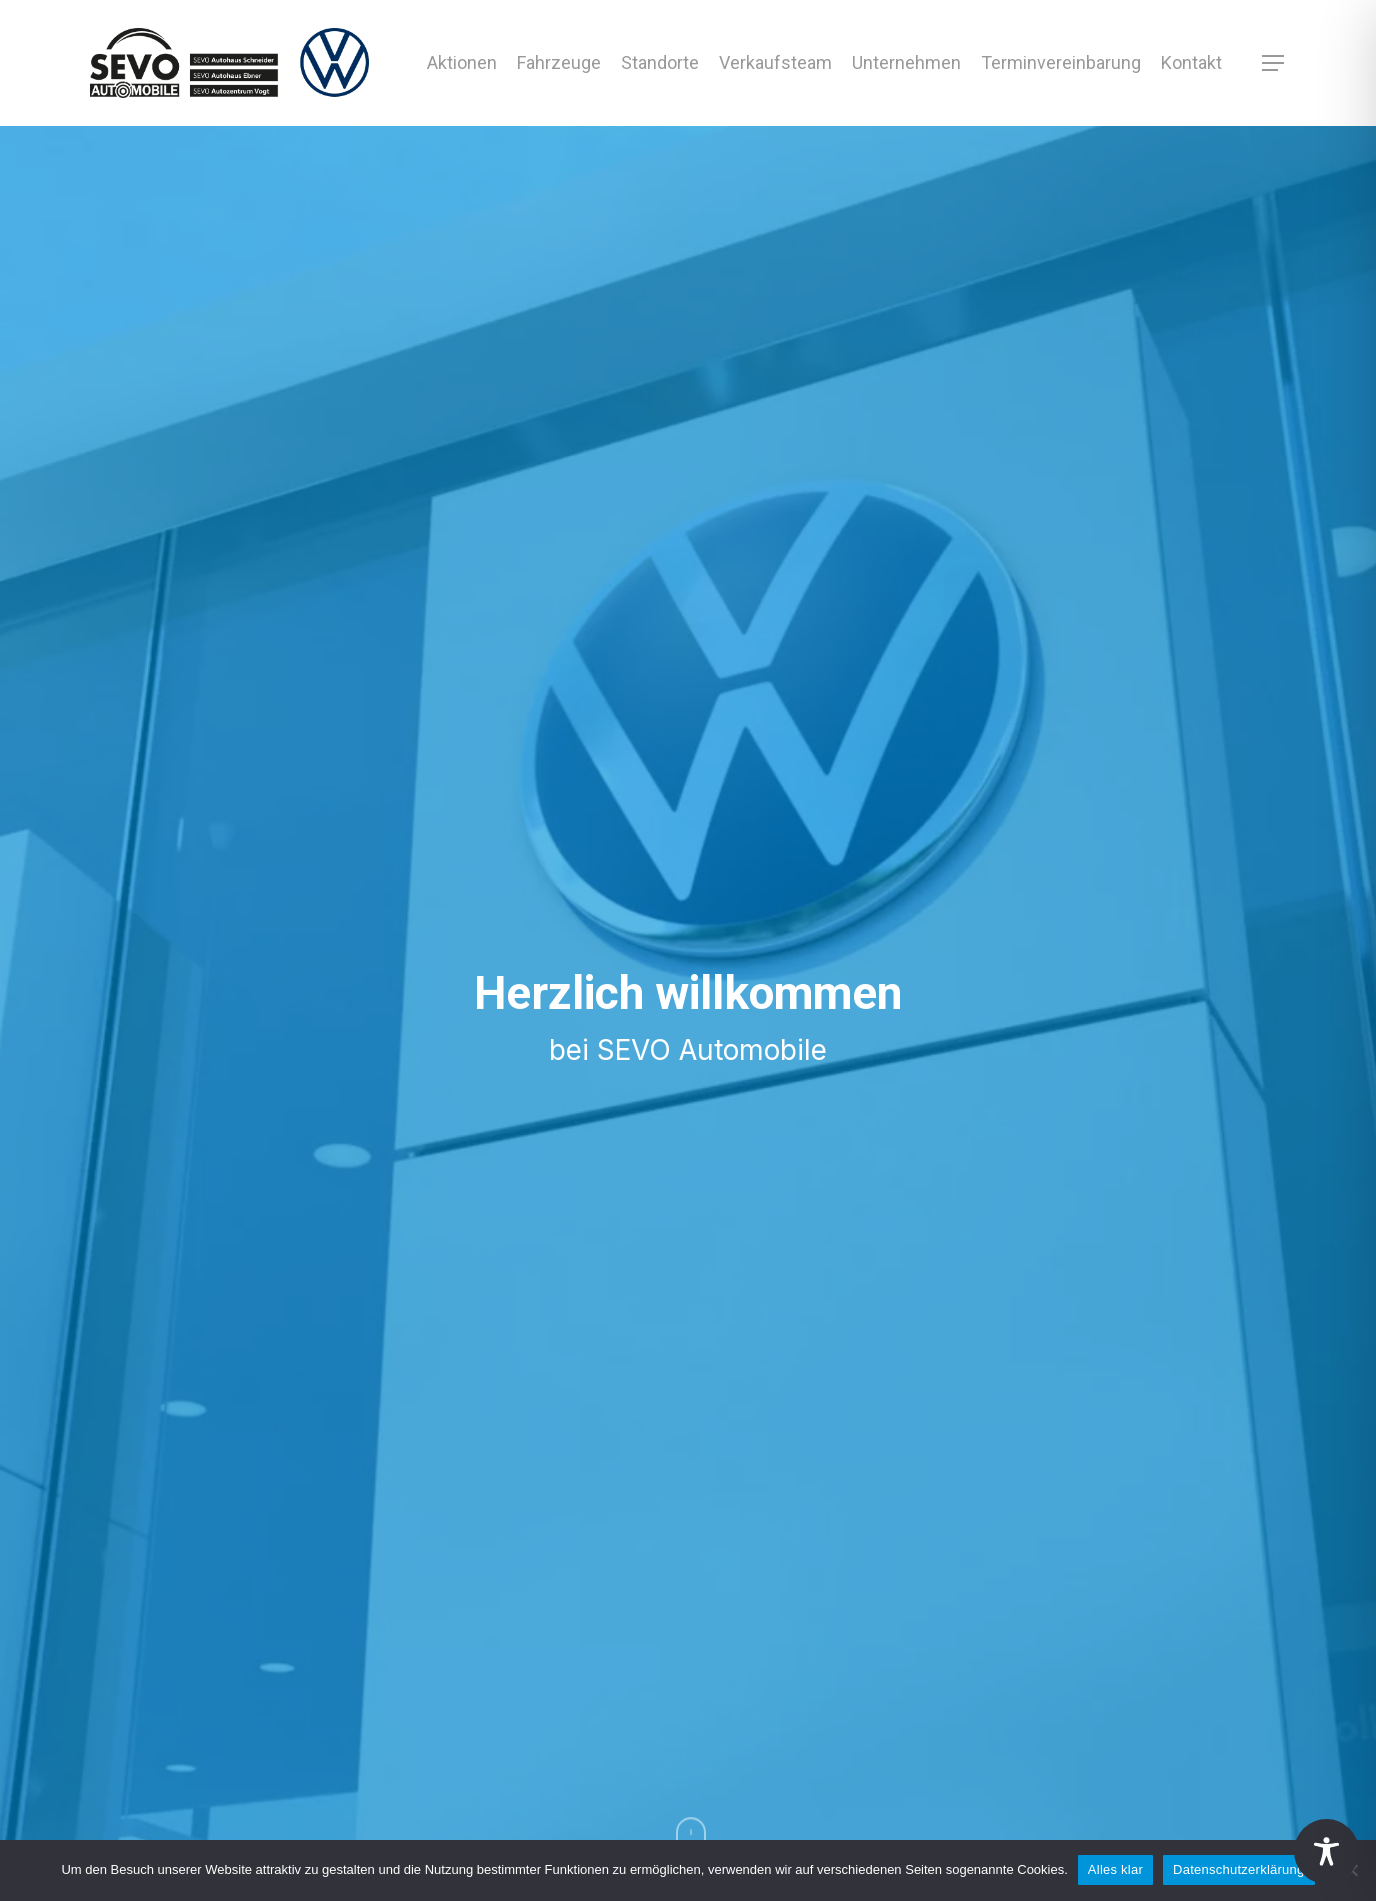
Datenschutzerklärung (1238, 1869)
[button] (1274, 63)
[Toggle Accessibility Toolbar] (1326, 1851)
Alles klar (1115, 1869)
